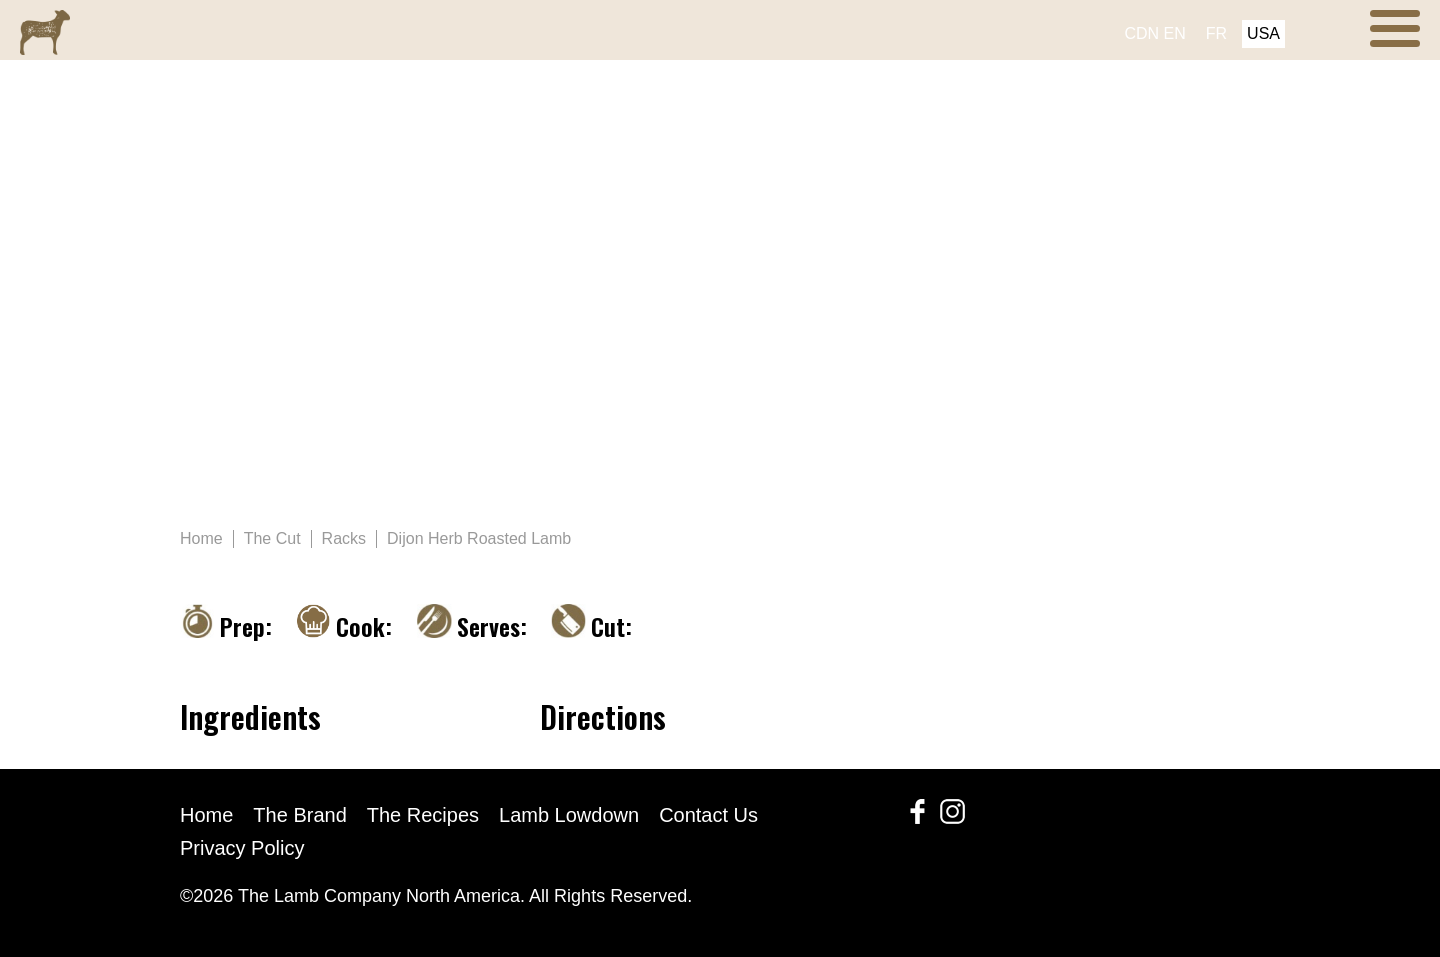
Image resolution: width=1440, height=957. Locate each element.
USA (1263, 33)
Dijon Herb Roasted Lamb (479, 538)
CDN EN (1154, 33)
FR (1216, 33)
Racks (344, 538)
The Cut (272, 538)
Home (201, 538)
